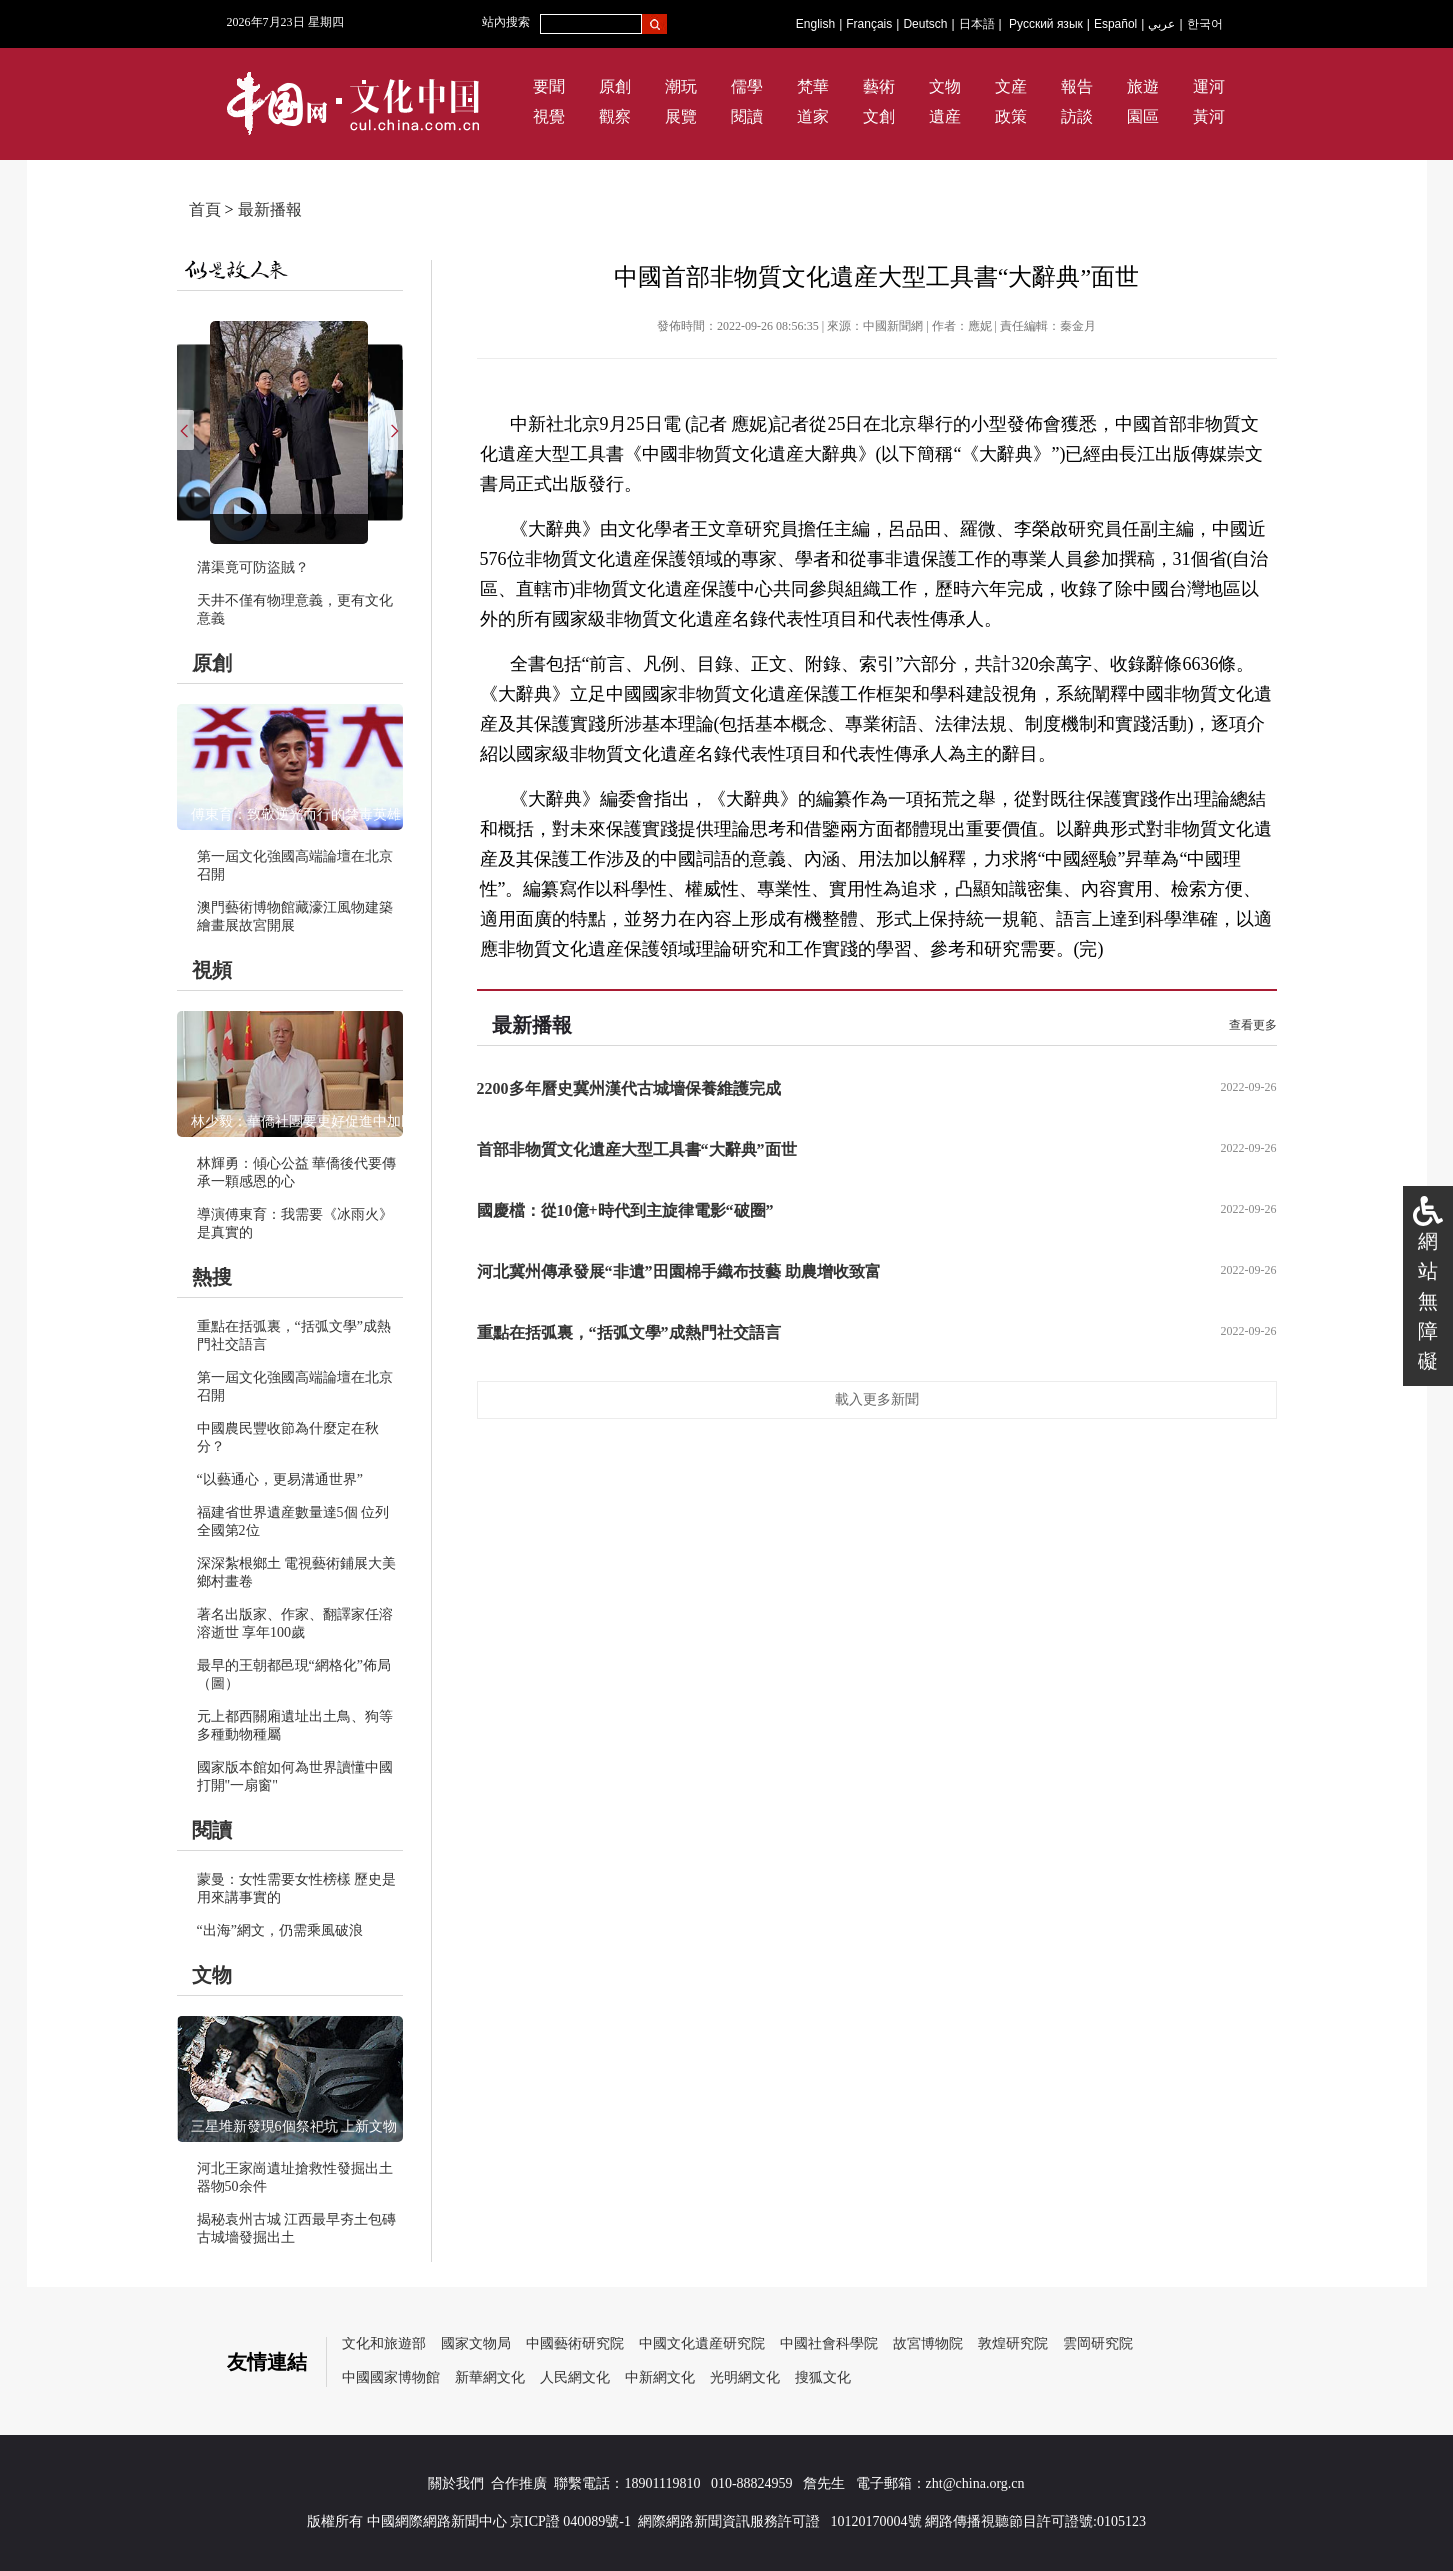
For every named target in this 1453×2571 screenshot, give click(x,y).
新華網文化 (490, 2377)
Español (1115, 24)
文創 (879, 116)
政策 (1011, 116)
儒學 (747, 86)
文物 (945, 86)
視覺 (549, 116)
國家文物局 (476, 2343)
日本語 (977, 24)
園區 (1143, 116)
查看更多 (1253, 1025)
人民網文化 (575, 2377)
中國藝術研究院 (575, 2343)
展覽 (681, 116)
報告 (1077, 86)
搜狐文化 (823, 2377)
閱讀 (747, 116)
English (815, 24)
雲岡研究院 (1098, 2343)
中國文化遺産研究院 (702, 2343)
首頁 (205, 209)
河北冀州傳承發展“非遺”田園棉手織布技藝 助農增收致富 (679, 1271)
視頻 (212, 970)
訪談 (1077, 116)
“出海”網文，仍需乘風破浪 (280, 1930)
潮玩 (681, 86)
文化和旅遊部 (384, 2343)
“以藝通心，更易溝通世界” (280, 1479)
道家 (813, 116)
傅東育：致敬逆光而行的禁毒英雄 (296, 814)
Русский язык (1046, 24)
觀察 (615, 116)
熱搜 (212, 1277)
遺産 (945, 116)
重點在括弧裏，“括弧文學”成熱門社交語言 (629, 1332)
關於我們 (456, 2483)
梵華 (813, 86)
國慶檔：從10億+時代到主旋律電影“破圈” (625, 1210)
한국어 (1205, 24)
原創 (615, 86)
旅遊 (1143, 86)
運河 (1209, 86)
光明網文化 (745, 2377)
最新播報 (270, 209)
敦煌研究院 (1013, 2343)
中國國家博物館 (391, 2377)
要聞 (549, 86)
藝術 (879, 86)
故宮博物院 (928, 2343)
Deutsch (925, 24)
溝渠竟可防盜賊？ (253, 567)
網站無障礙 (1428, 1301)
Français (869, 24)
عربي (1161, 24)
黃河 (1209, 116)
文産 (1011, 86)
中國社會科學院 (829, 2343)
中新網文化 (660, 2377)
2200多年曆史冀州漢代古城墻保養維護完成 (629, 1088)
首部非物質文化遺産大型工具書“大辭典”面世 (637, 1149)
